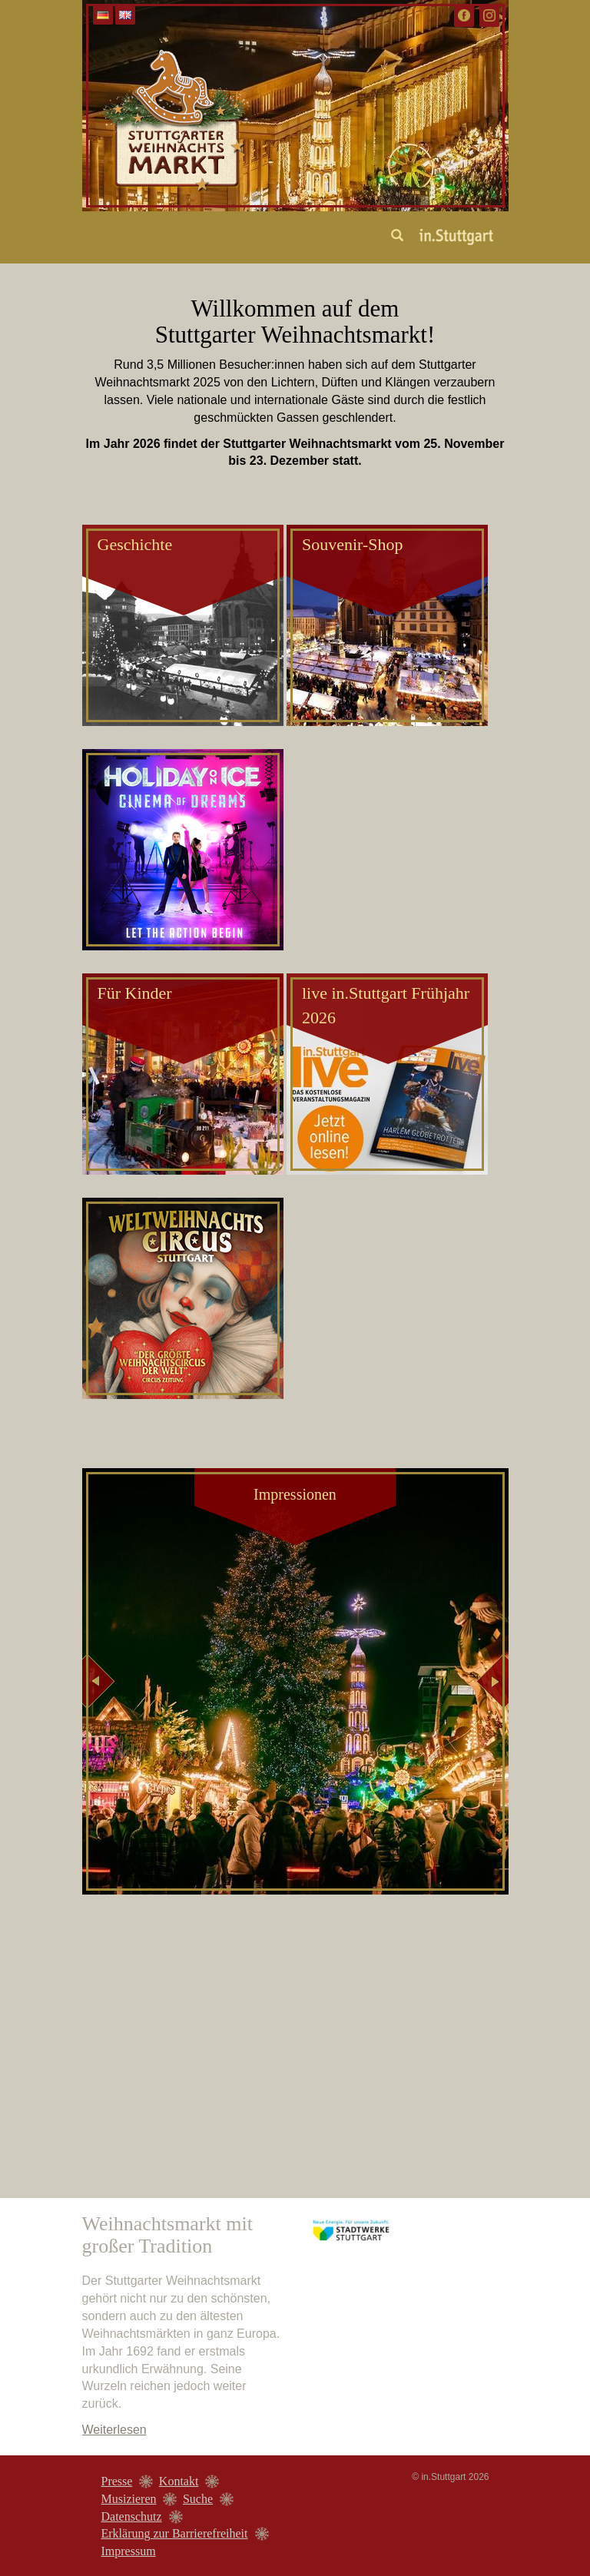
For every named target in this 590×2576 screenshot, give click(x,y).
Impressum (128, 2551)
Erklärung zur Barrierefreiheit (174, 2533)
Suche (198, 2498)
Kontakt (179, 2481)
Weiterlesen (114, 2429)
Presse (117, 2481)
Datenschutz (131, 2516)
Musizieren (129, 2498)
